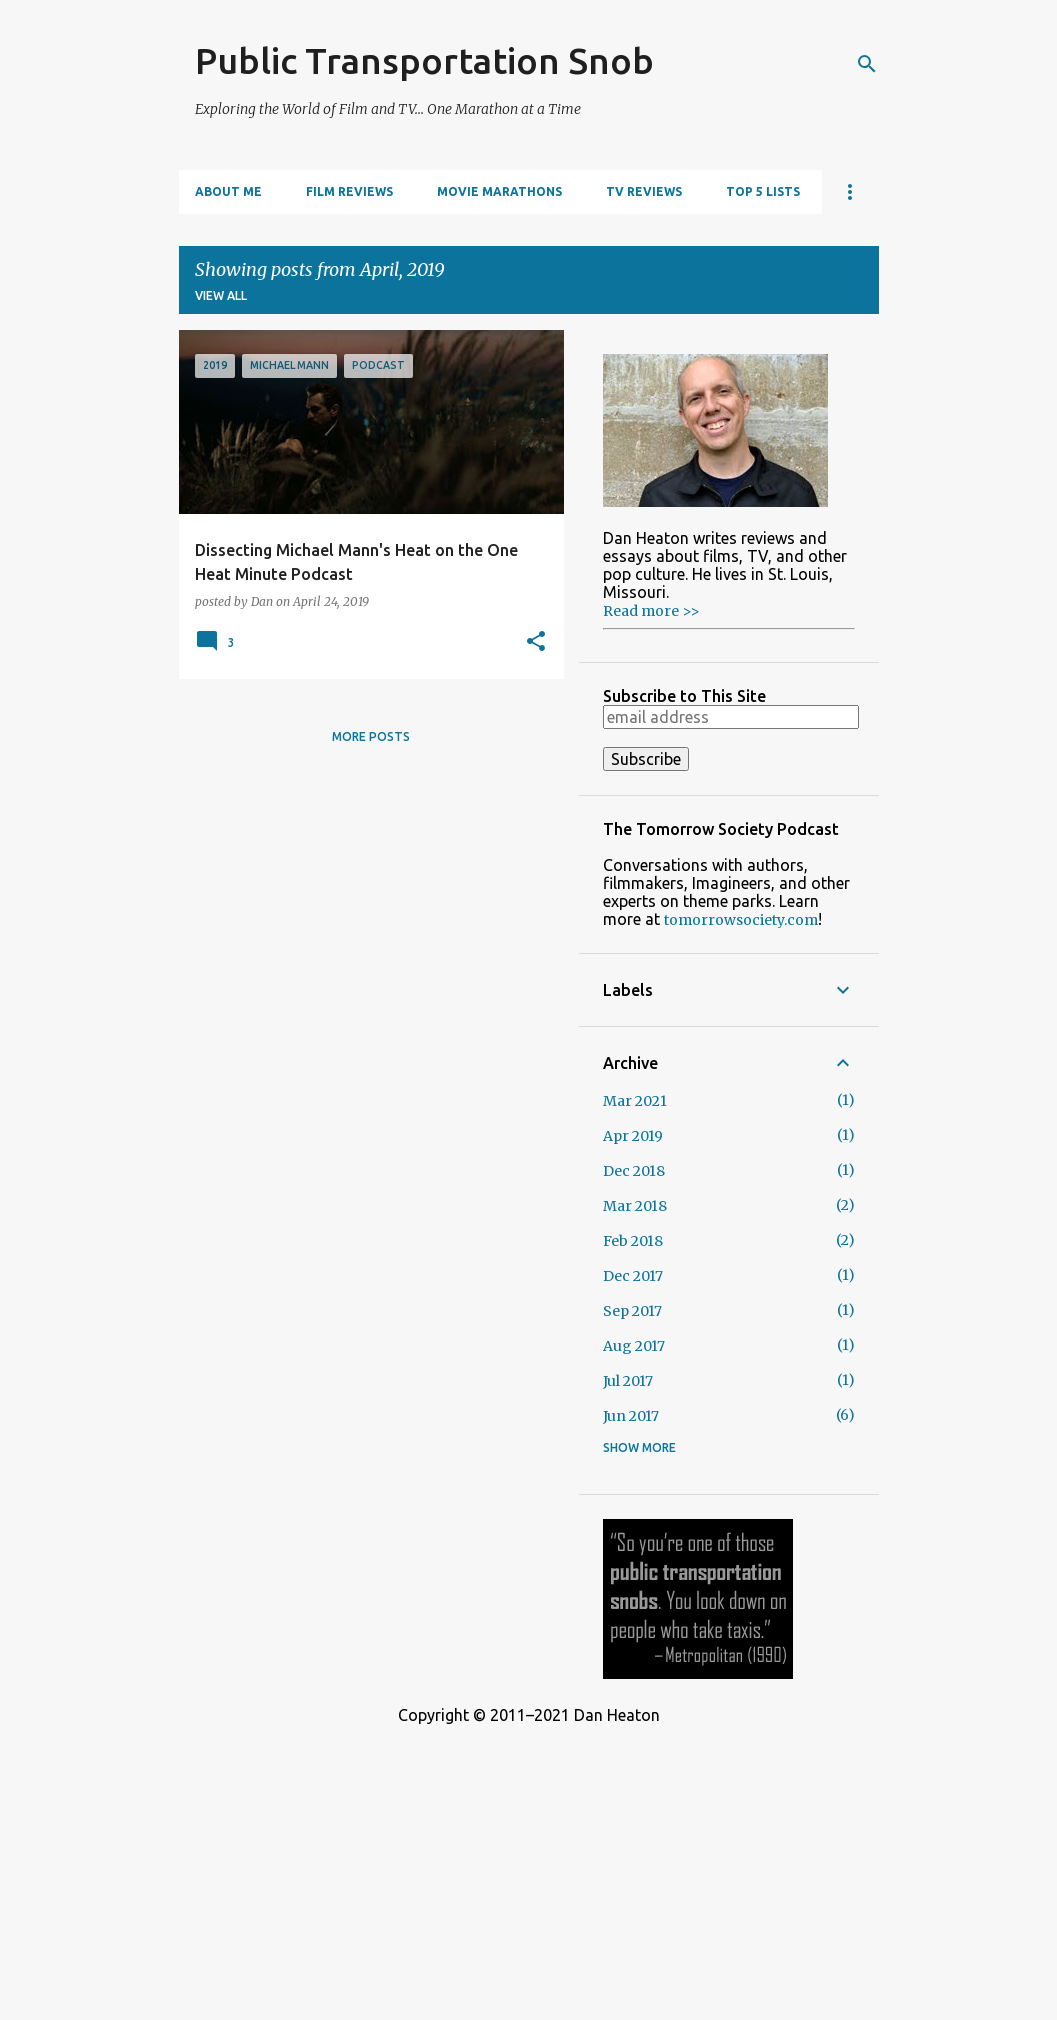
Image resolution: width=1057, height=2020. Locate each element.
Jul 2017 (628, 1381)
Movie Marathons (499, 191)
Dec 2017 (633, 1276)
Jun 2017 (631, 1416)
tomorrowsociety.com (741, 920)
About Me (228, 191)
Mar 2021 (635, 1101)
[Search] (867, 64)
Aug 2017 (634, 1346)
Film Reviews (349, 191)
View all (221, 295)
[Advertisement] (528, 1864)
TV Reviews (644, 191)
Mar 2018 (635, 1206)
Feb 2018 (633, 1241)
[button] (536, 642)
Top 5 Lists (763, 191)
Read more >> (651, 611)
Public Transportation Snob (424, 60)
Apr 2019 (633, 1136)
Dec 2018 (634, 1171)
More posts (371, 736)
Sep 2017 (632, 1311)
